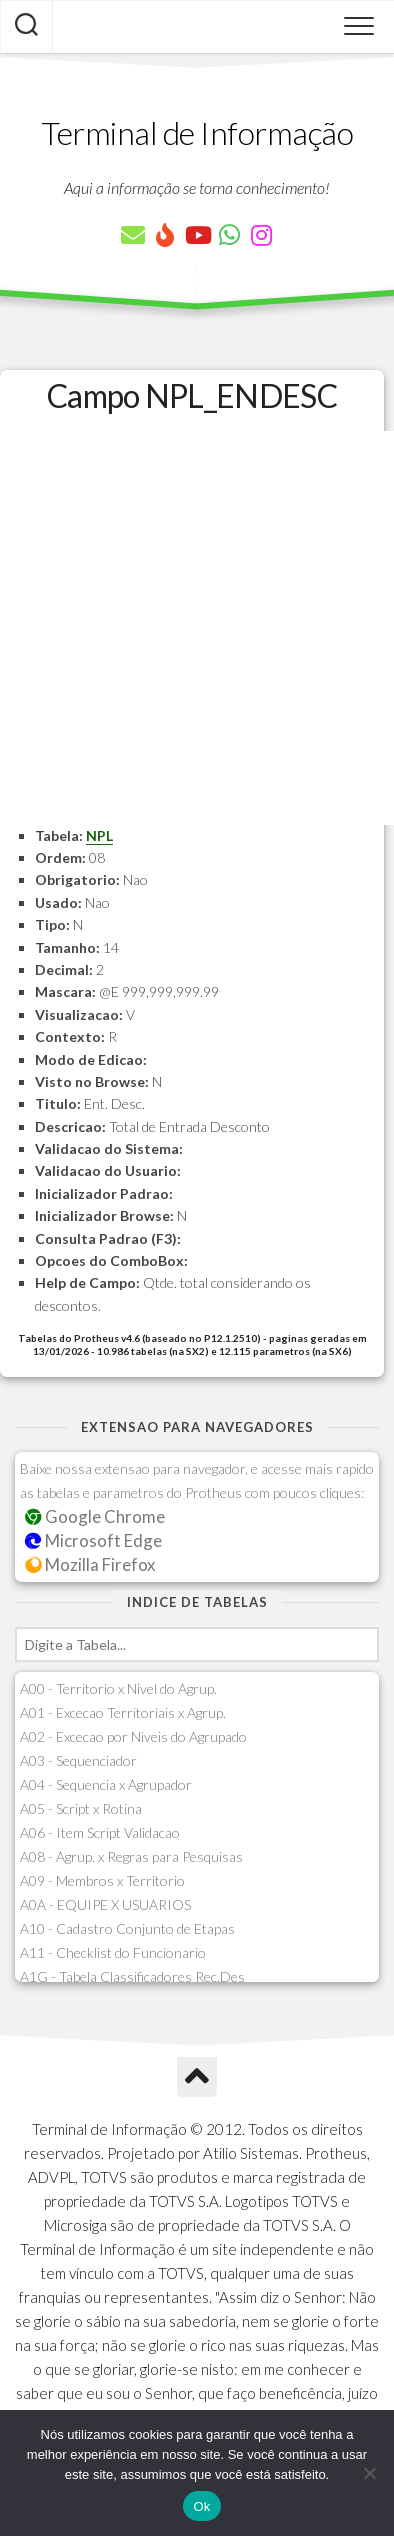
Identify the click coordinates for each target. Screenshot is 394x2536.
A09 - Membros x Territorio (102, 1880)
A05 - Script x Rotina (81, 1808)
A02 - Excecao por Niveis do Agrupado (133, 1736)
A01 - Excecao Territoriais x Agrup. (123, 1712)
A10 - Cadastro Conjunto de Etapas (127, 1928)
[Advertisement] (197, 628)
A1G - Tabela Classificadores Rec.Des (132, 1976)
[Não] (369, 2473)
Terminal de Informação (197, 132)
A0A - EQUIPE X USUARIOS (105, 1904)
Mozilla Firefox (90, 1564)
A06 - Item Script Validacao (100, 1832)
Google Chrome (95, 1516)
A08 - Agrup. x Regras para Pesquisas (131, 1856)
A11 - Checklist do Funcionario (113, 1952)
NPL (99, 835)
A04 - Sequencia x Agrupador (106, 1784)
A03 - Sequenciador (78, 1760)
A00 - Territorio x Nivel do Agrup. (118, 1688)
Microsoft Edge (93, 1540)
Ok (201, 2506)
